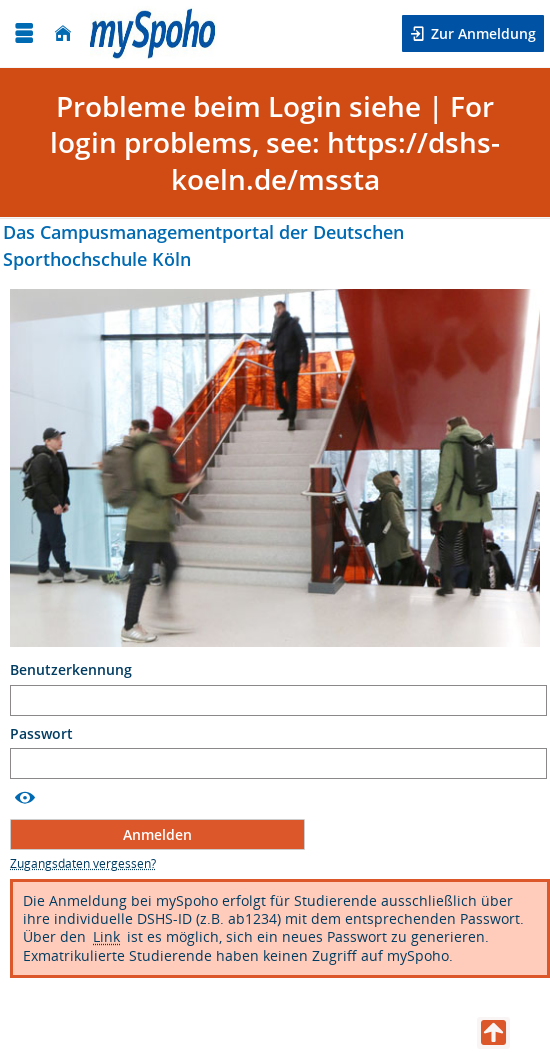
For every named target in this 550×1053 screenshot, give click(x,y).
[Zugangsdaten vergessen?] (83, 863)
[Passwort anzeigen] (25, 797)
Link (106, 936)
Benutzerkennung (73, 670)
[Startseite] (63, 33)
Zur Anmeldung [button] (481, 33)
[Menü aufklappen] (24, 33)
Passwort (43, 734)
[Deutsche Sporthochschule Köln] (152, 33)
